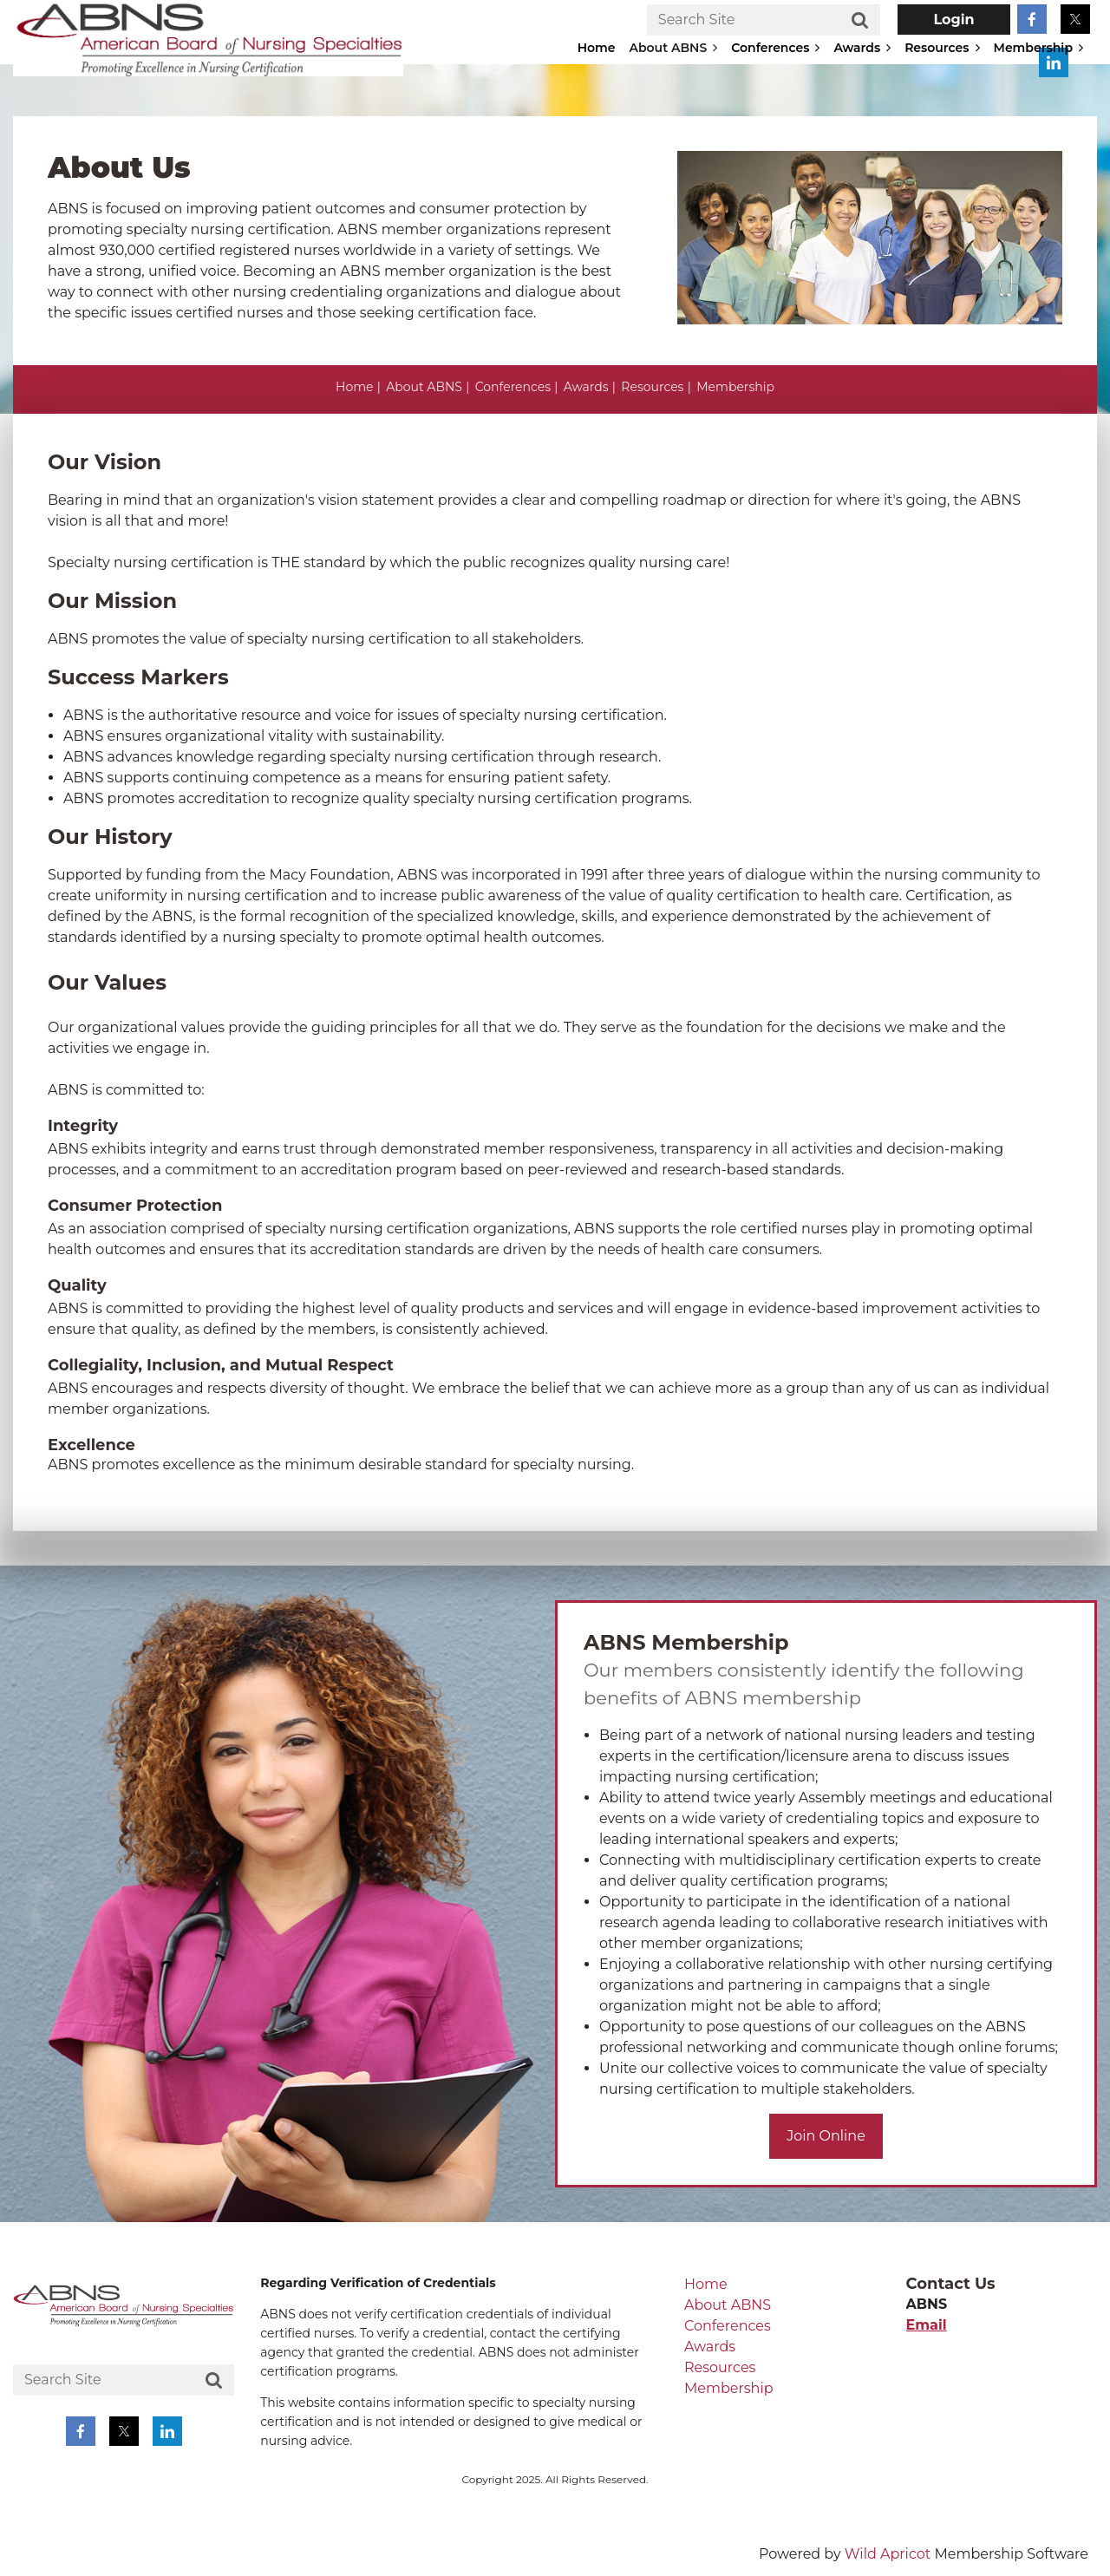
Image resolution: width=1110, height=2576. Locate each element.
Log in (954, 19)
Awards (586, 387)
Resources (652, 387)
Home (354, 387)
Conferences (513, 387)
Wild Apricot (887, 2554)
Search (860, 20)
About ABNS (424, 387)
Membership (735, 387)
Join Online (826, 2136)
